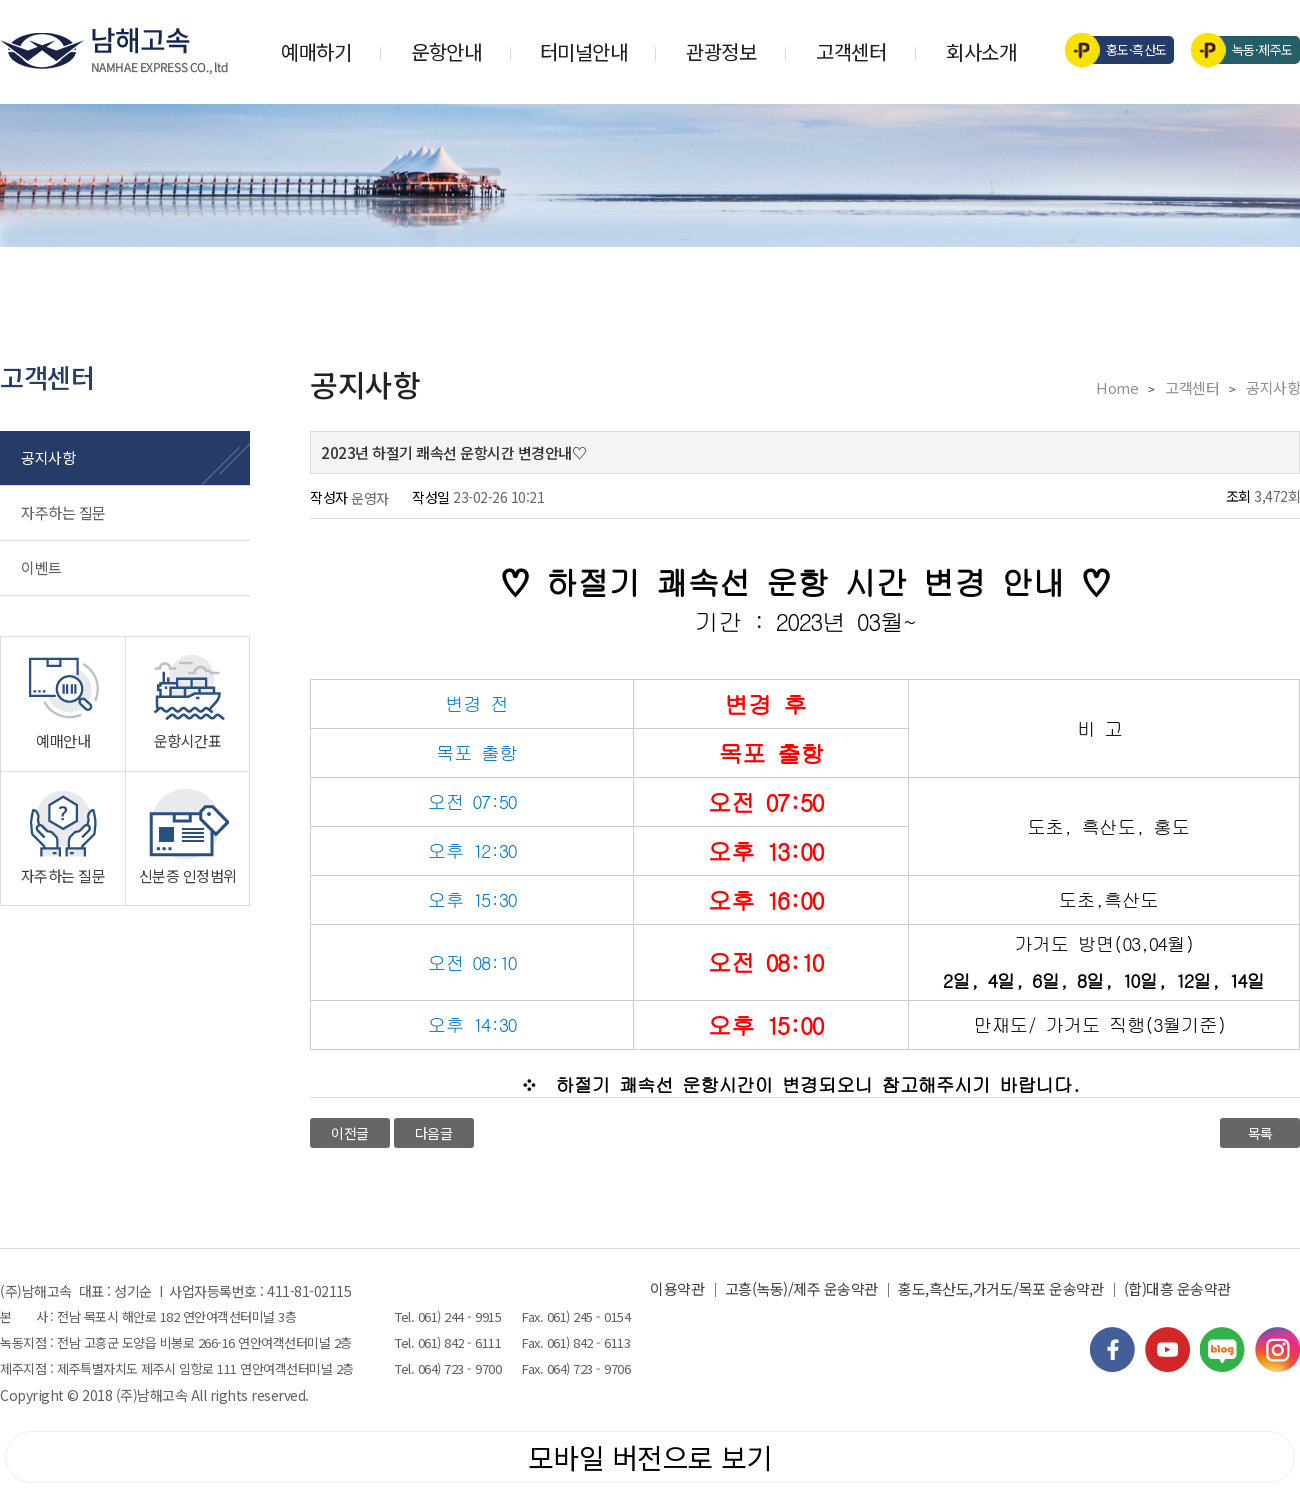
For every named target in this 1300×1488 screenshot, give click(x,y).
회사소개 (981, 51)
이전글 (350, 1133)
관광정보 (721, 51)
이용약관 (677, 1288)
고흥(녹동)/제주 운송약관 (801, 1288)
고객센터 (851, 51)
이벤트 (41, 567)
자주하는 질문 (63, 512)
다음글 (434, 1133)
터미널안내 (584, 51)
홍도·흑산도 (1122, 50)
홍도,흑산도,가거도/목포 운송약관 (1000, 1288)
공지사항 (48, 457)
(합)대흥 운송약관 (1177, 1288)
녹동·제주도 (1248, 50)
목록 (1260, 1133)
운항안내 (446, 51)
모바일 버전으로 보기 (650, 1457)
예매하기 (316, 51)
